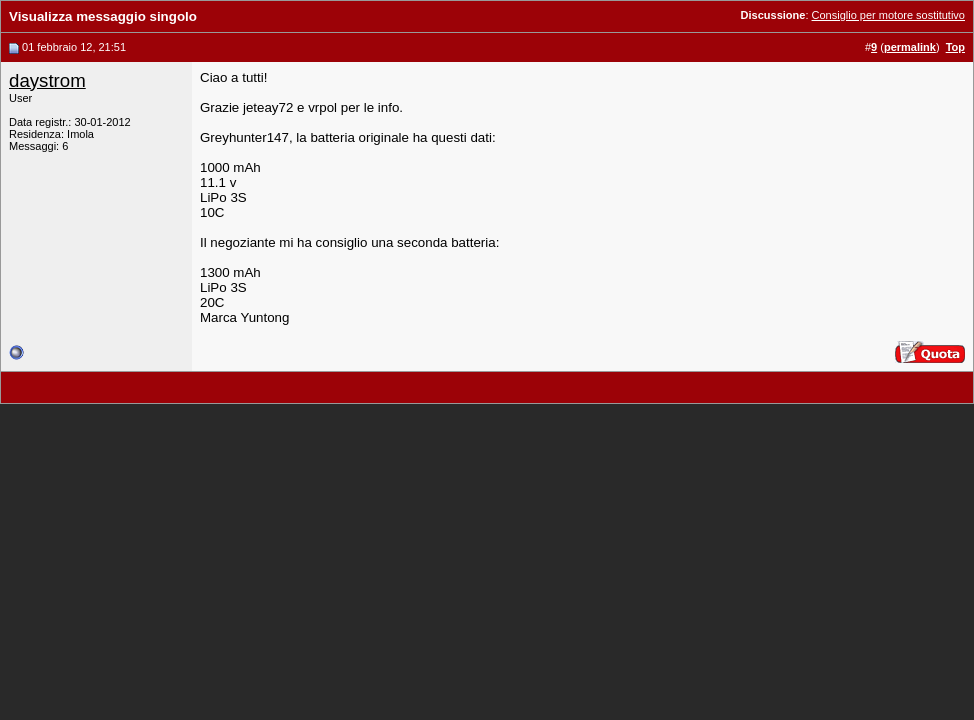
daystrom (47, 80)
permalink (910, 47)
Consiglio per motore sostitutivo (888, 15)
